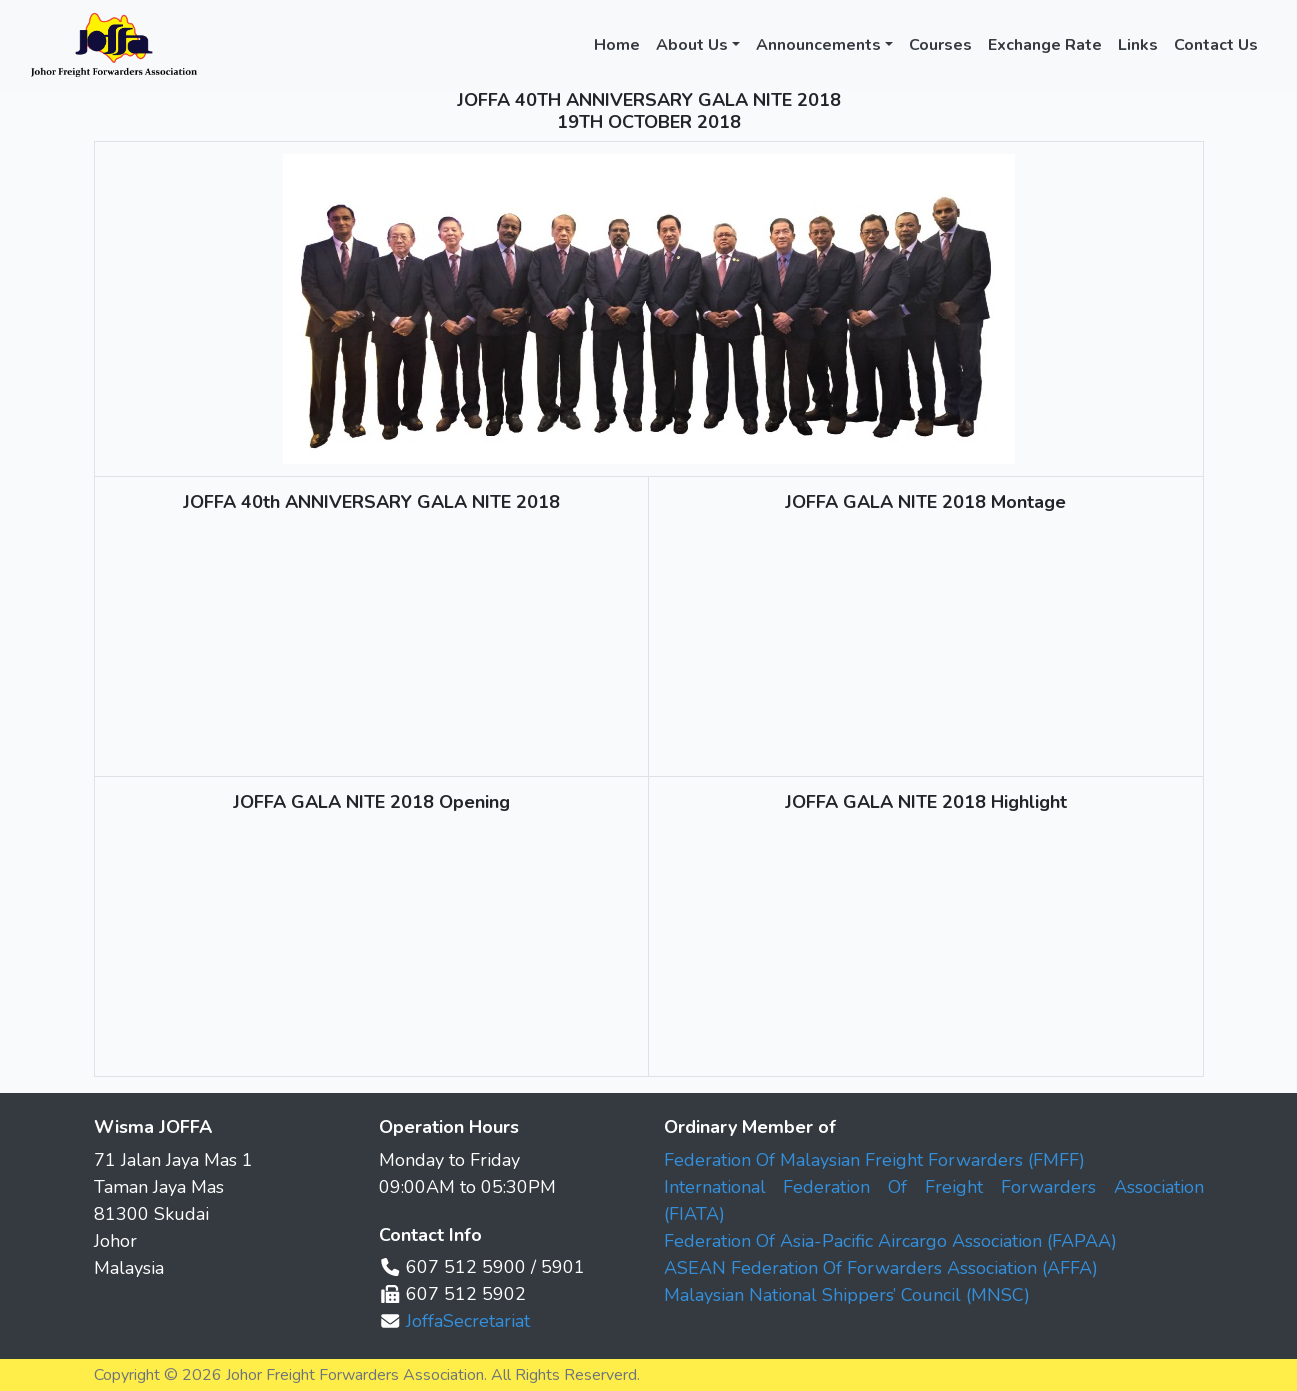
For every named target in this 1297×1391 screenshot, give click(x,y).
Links (1138, 45)
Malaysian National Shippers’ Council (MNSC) (847, 1295)
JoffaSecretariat (468, 1321)
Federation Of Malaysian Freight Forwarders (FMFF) (874, 1160)
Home (617, 45)
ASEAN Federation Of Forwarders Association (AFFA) (881, 1268)
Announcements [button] (818, 45)
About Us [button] (692, 45)
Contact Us (1216, 45)
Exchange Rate (1045, 45)
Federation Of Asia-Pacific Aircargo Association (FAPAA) (890, 1241)
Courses (940, 45)
